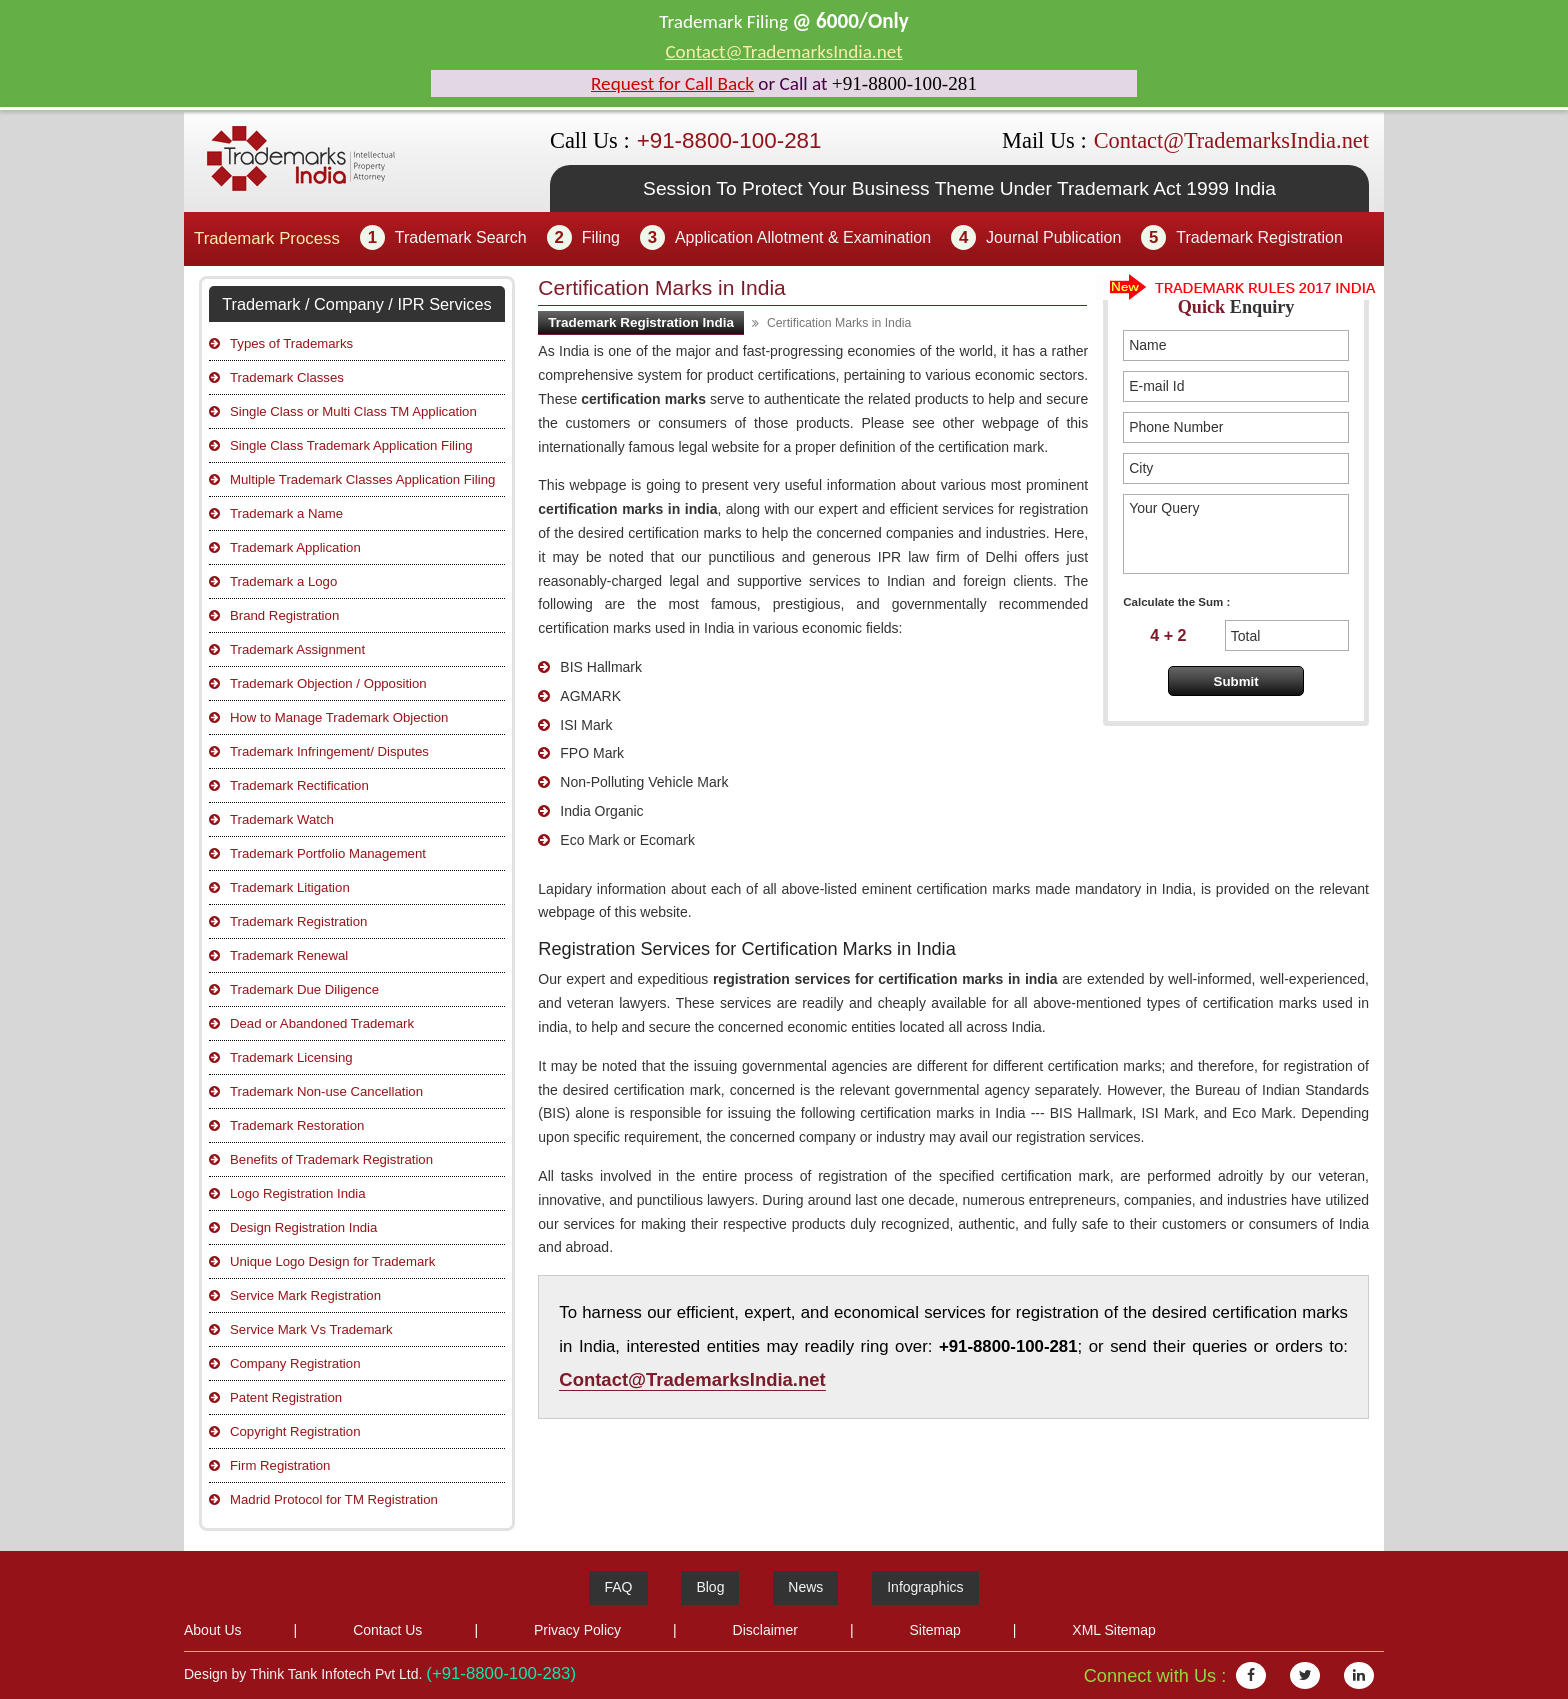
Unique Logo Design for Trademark (332, 1261)
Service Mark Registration (305, 1295)
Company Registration (295, 1363)
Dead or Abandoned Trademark (322, 1023)
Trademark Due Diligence (304, 989)
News (805, 1587)
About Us (213, 1630)
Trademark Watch (282, 819)
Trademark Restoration (297, 1125)
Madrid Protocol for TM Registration (334, 1499)
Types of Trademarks (291, 343)
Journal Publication (1053, 237)
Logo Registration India (298, 1193)
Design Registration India (303, 1227)
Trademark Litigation (290, 887)
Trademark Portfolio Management (328, 853)
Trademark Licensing (291, 1057)
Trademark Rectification (299, 785)
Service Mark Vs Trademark (311, 1329)
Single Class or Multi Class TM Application (353, 411)
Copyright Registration (295, 1431)
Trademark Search (461, 237)
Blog (710, 1587)
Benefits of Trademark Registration (331, 1159)
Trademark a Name (286, 513)
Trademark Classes (287, 377)
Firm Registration (280, 1465)
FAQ (618, 1587)
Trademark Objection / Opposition (328, 683)
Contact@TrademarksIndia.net (783, 51)
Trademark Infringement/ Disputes (329, 751)
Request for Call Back (672, 83)
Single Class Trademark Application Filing (351, 445)
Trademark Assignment (297, 649)
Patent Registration (286, 1397)
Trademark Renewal (289, 955)
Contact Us (387, 1630)
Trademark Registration (1259, 237)
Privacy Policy (577, 1630)
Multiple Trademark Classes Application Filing (362, 479)
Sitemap (934, 1630)
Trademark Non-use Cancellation (326, 1091)
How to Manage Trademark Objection (339, 717)
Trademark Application (295, 547)
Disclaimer (765, 1630)
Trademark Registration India (641, 322)
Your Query (1236, 534)
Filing (601, 237)
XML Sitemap (1114, 1630)
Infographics (925, 1587)
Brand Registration (284, 615)
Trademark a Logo (283, 581)
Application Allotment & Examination (803, 237)
